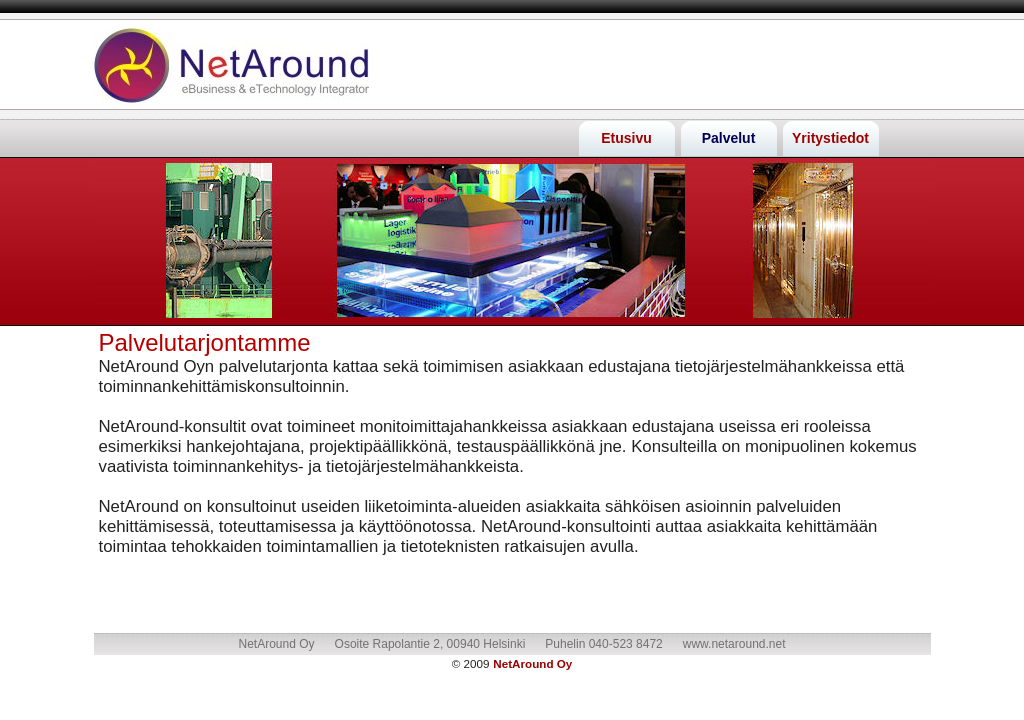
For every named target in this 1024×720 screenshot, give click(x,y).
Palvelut (729, 138)
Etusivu (626, 138)
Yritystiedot (830, 138)
